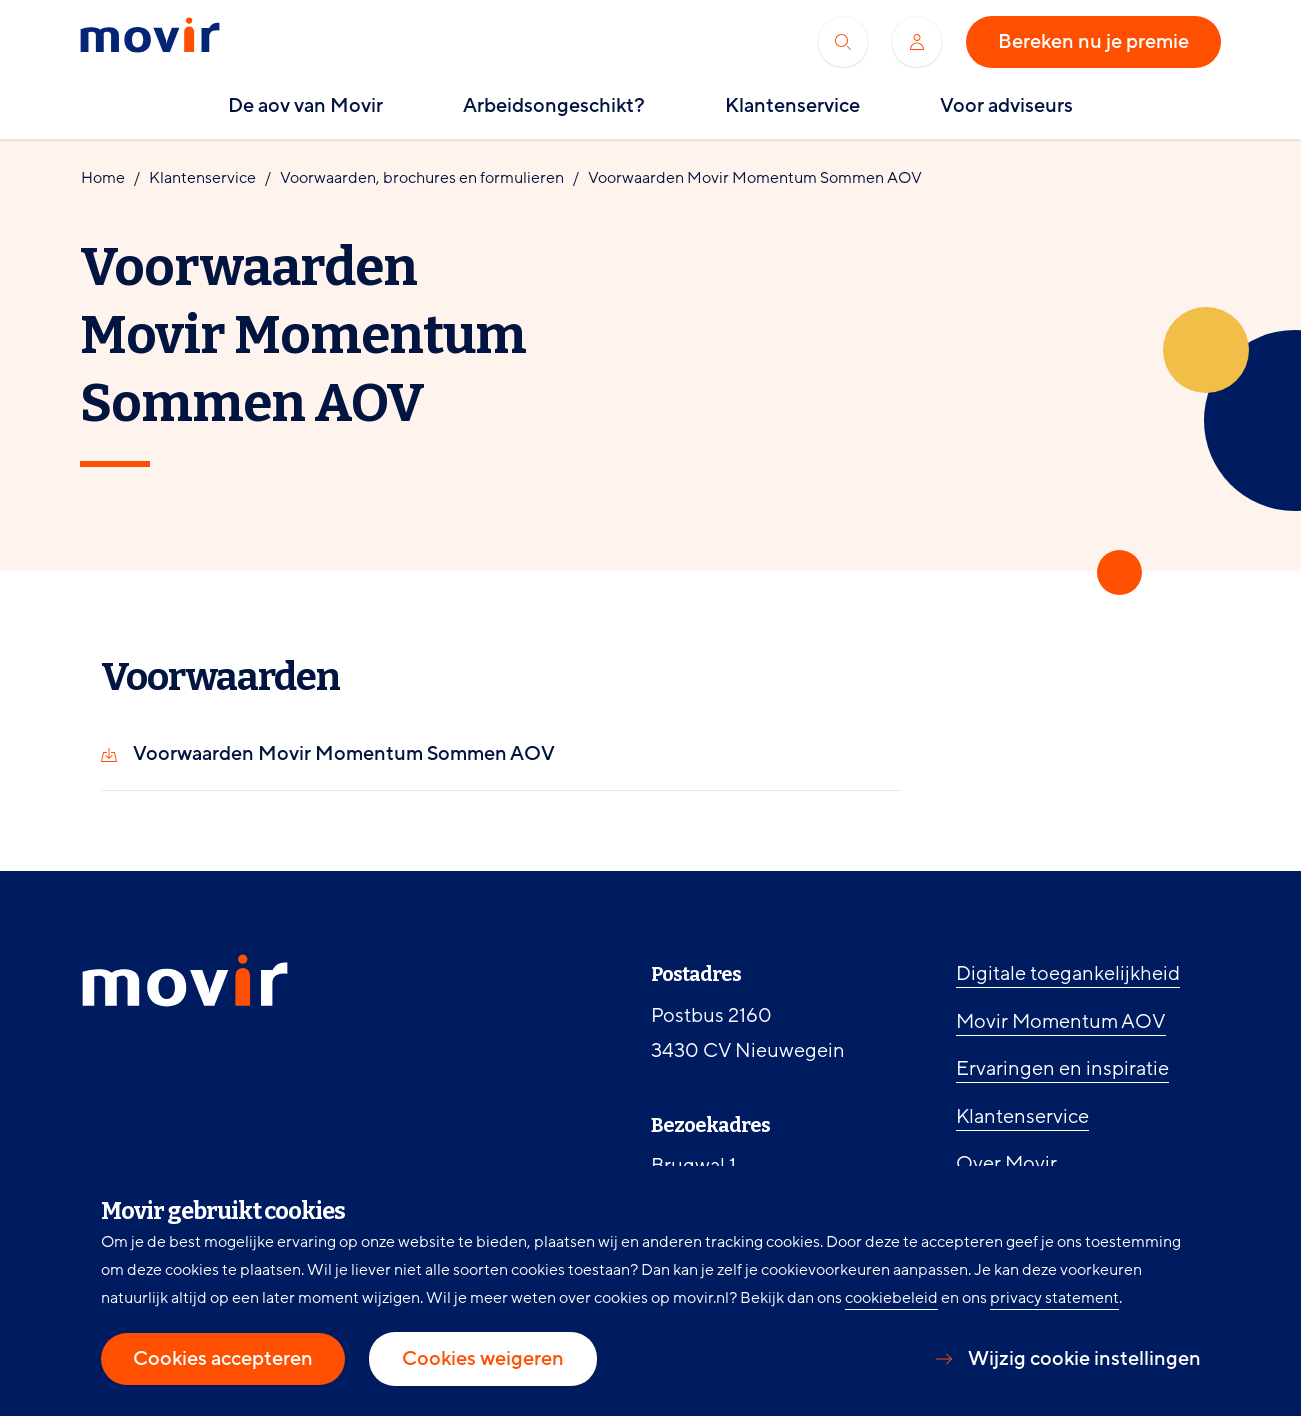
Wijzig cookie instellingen (1084, 1359)
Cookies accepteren (223, 1359)
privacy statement (1054, 1298)
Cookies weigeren (483, 1359)
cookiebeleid (891, 1298)
